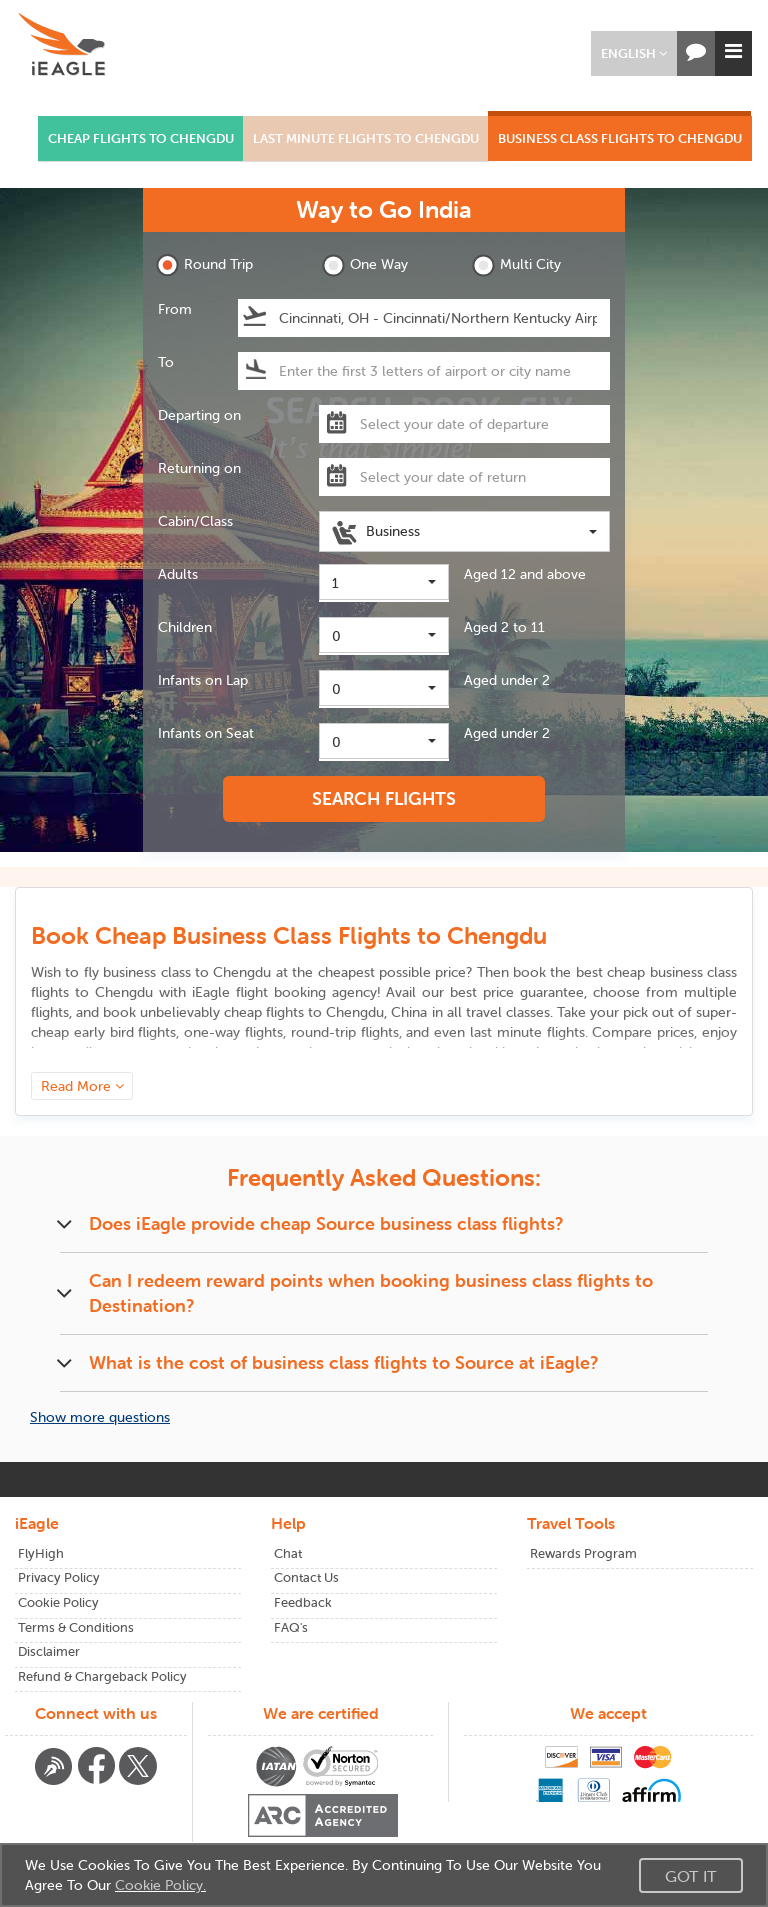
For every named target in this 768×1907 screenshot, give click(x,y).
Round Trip (204, 265)
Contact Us (306, 1577)
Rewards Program (583, 1553)
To (166, 362)
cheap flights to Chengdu (304, 1012)
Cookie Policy (58, 1602)
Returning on (199, 468)
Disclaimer (49, 1651)
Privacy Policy (59, 1577)
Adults (178, 574)
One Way (365, 265)
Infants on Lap (203, 680)
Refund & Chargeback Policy (102, 1676)
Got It (691, 1876)
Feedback (303, 1602)
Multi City (516, 265)
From (175, 309)
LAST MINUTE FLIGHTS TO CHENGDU (366, 138)
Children (185, 627)
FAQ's (291, 1627)
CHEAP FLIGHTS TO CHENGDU (141, 138)
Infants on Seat (206, 733)
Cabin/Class (195, 521)
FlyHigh (41, 1553)
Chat (288, 1553)
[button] (634, 53)
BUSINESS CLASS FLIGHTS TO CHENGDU (620, 138)
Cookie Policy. (160, 1885)
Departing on (199, 415)
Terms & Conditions (76, 1627)
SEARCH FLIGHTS (384, 798)
